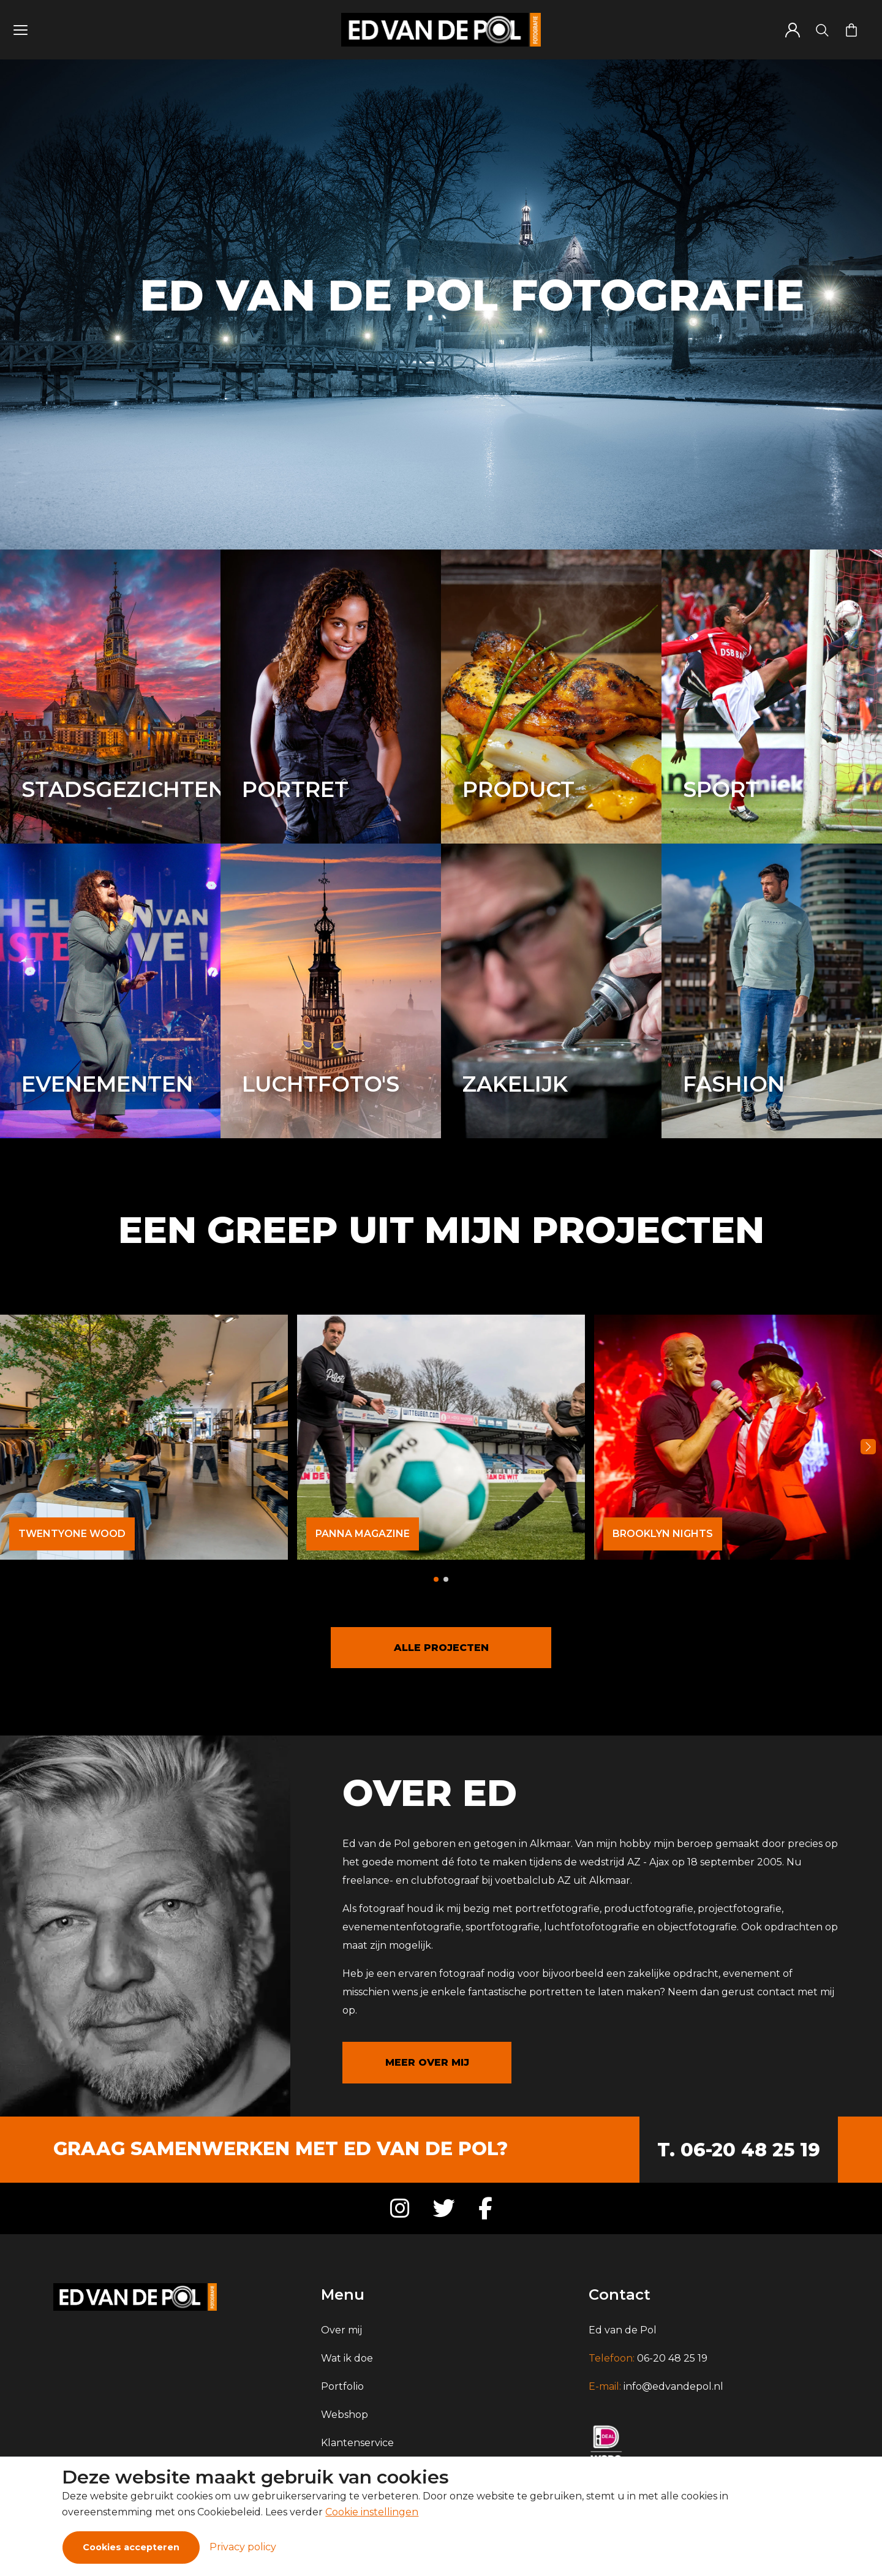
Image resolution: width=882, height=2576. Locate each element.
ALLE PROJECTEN (441, 1647)
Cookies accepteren (131, 2547)
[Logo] (441, 30)
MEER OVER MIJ (427, 2062)
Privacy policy (242, 2547)
